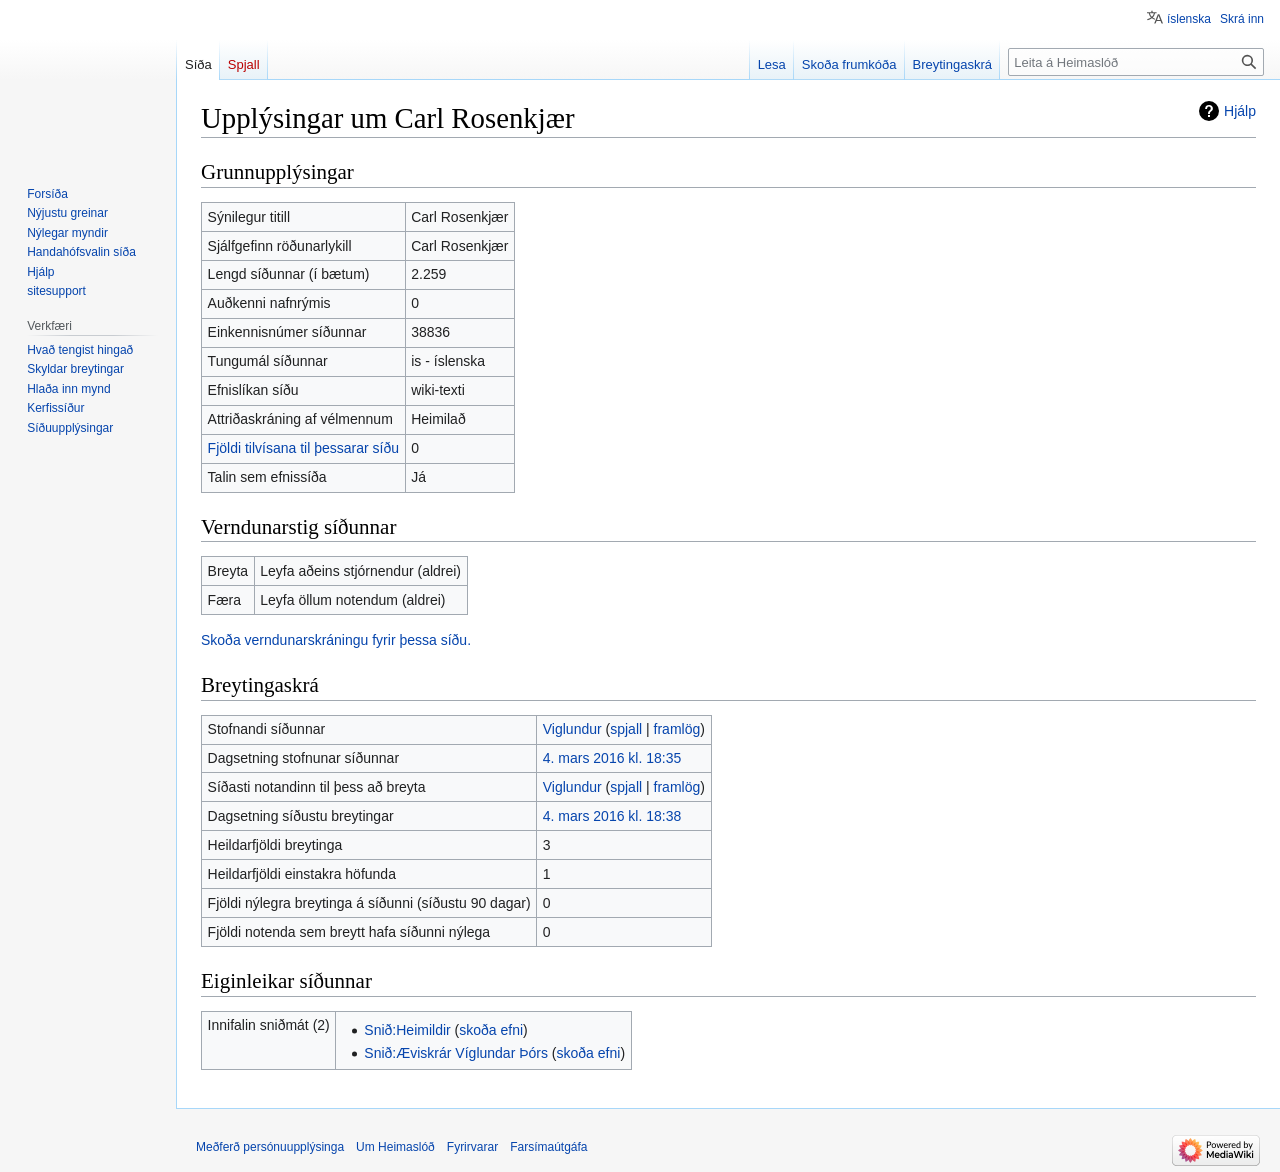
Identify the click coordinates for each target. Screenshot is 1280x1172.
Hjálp (1240, 111)
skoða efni (491, 1030)
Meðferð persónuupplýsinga (270, 1147)
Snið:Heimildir (407, 1030)
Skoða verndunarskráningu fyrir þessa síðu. (336, 640)
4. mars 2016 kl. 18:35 (612, 758)
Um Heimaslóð (395, 1147)
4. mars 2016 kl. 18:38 (612, 816)
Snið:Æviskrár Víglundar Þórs (456, 1053)
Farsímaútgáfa (548, 1147)
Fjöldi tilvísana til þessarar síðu (303, 448)
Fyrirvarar (472, 1147)
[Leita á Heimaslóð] (1136, 62)
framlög (677, 729)
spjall (626, 729)
